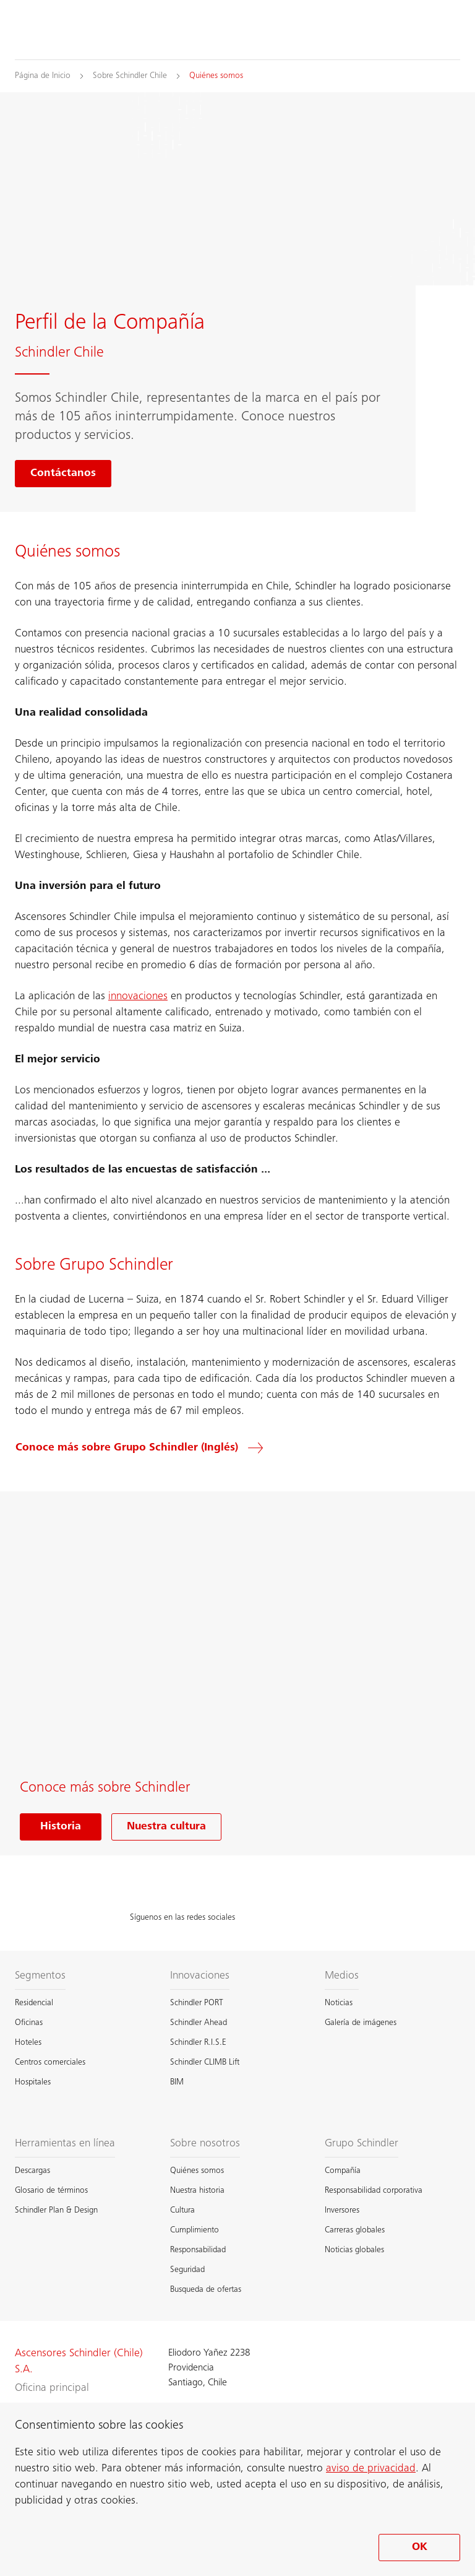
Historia (60, 1826)
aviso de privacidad (371, 2468)
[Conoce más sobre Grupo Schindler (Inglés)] (146, 1448)
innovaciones (138, 996)
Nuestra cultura (166, 1826)
